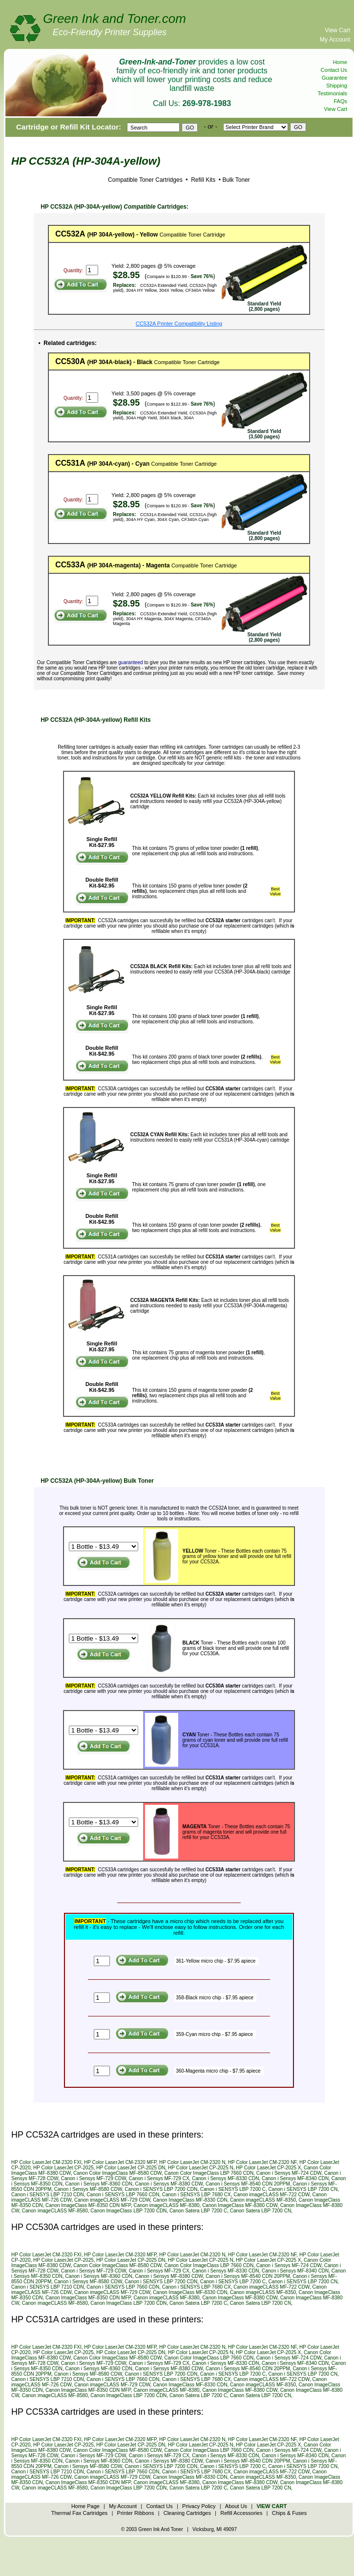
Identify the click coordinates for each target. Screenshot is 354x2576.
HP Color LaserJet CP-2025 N (200, 2167)
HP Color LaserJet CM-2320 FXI (46, 2162)
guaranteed (130, 662)
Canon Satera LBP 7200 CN (260, 2210)
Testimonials (332, 93)
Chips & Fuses (289, 2513)
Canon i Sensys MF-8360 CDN (98, 2183)
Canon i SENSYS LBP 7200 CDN (161, 2189)
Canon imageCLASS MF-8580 (55, 2210)
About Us (236, 2506)
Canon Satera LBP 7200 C (198, 2210)
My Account (335, 39)
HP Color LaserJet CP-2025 (63, 2167)
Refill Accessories (241, 2513)
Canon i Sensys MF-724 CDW (288, 2173)
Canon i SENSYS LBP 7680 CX (196, 2194)
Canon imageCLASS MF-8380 (166, 2205)
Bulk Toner (236, 179)
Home (340, 62)
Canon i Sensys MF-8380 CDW (169, 2183)
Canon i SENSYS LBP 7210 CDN (47, 2194)
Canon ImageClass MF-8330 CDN (190, 2200)
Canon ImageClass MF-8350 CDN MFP (88, 2205)
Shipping (336, 85)
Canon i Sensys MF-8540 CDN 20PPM (248, 2183)
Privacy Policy (198, 2506)
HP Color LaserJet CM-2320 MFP (120, 2162)
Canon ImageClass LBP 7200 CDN (128, 2210)
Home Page (85, 2506)
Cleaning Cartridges (187, 2513)
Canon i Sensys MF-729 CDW (93, 2178)
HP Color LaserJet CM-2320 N (192, 2162)
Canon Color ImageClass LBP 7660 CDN (208, 2173)
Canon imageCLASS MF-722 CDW (271, 2194)
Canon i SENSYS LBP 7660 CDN (122, 2194)
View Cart (337, 30)
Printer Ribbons (135, 2513)
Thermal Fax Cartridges (79, 2513)
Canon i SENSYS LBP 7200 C (233, 2189)
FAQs (340, 101)
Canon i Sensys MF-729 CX (159, 2178)
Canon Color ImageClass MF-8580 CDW (117, 2173)
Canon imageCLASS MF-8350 (263, 2200)
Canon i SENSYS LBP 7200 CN (303, 2189)
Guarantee (334, 78)
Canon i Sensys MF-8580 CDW (88, 2189)
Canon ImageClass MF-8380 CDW (239, 2205)
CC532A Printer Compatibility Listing (179, 323)
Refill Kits (202, 179)
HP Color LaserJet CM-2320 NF (262, 2162)
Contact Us (334, 70)
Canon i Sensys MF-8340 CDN (295, 2178)
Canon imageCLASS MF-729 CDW (112, 2200)
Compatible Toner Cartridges (145, 179)
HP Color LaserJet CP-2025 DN (130, 2167)
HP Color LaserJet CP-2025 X (268, 2167)
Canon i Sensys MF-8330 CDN (225, 2178)
